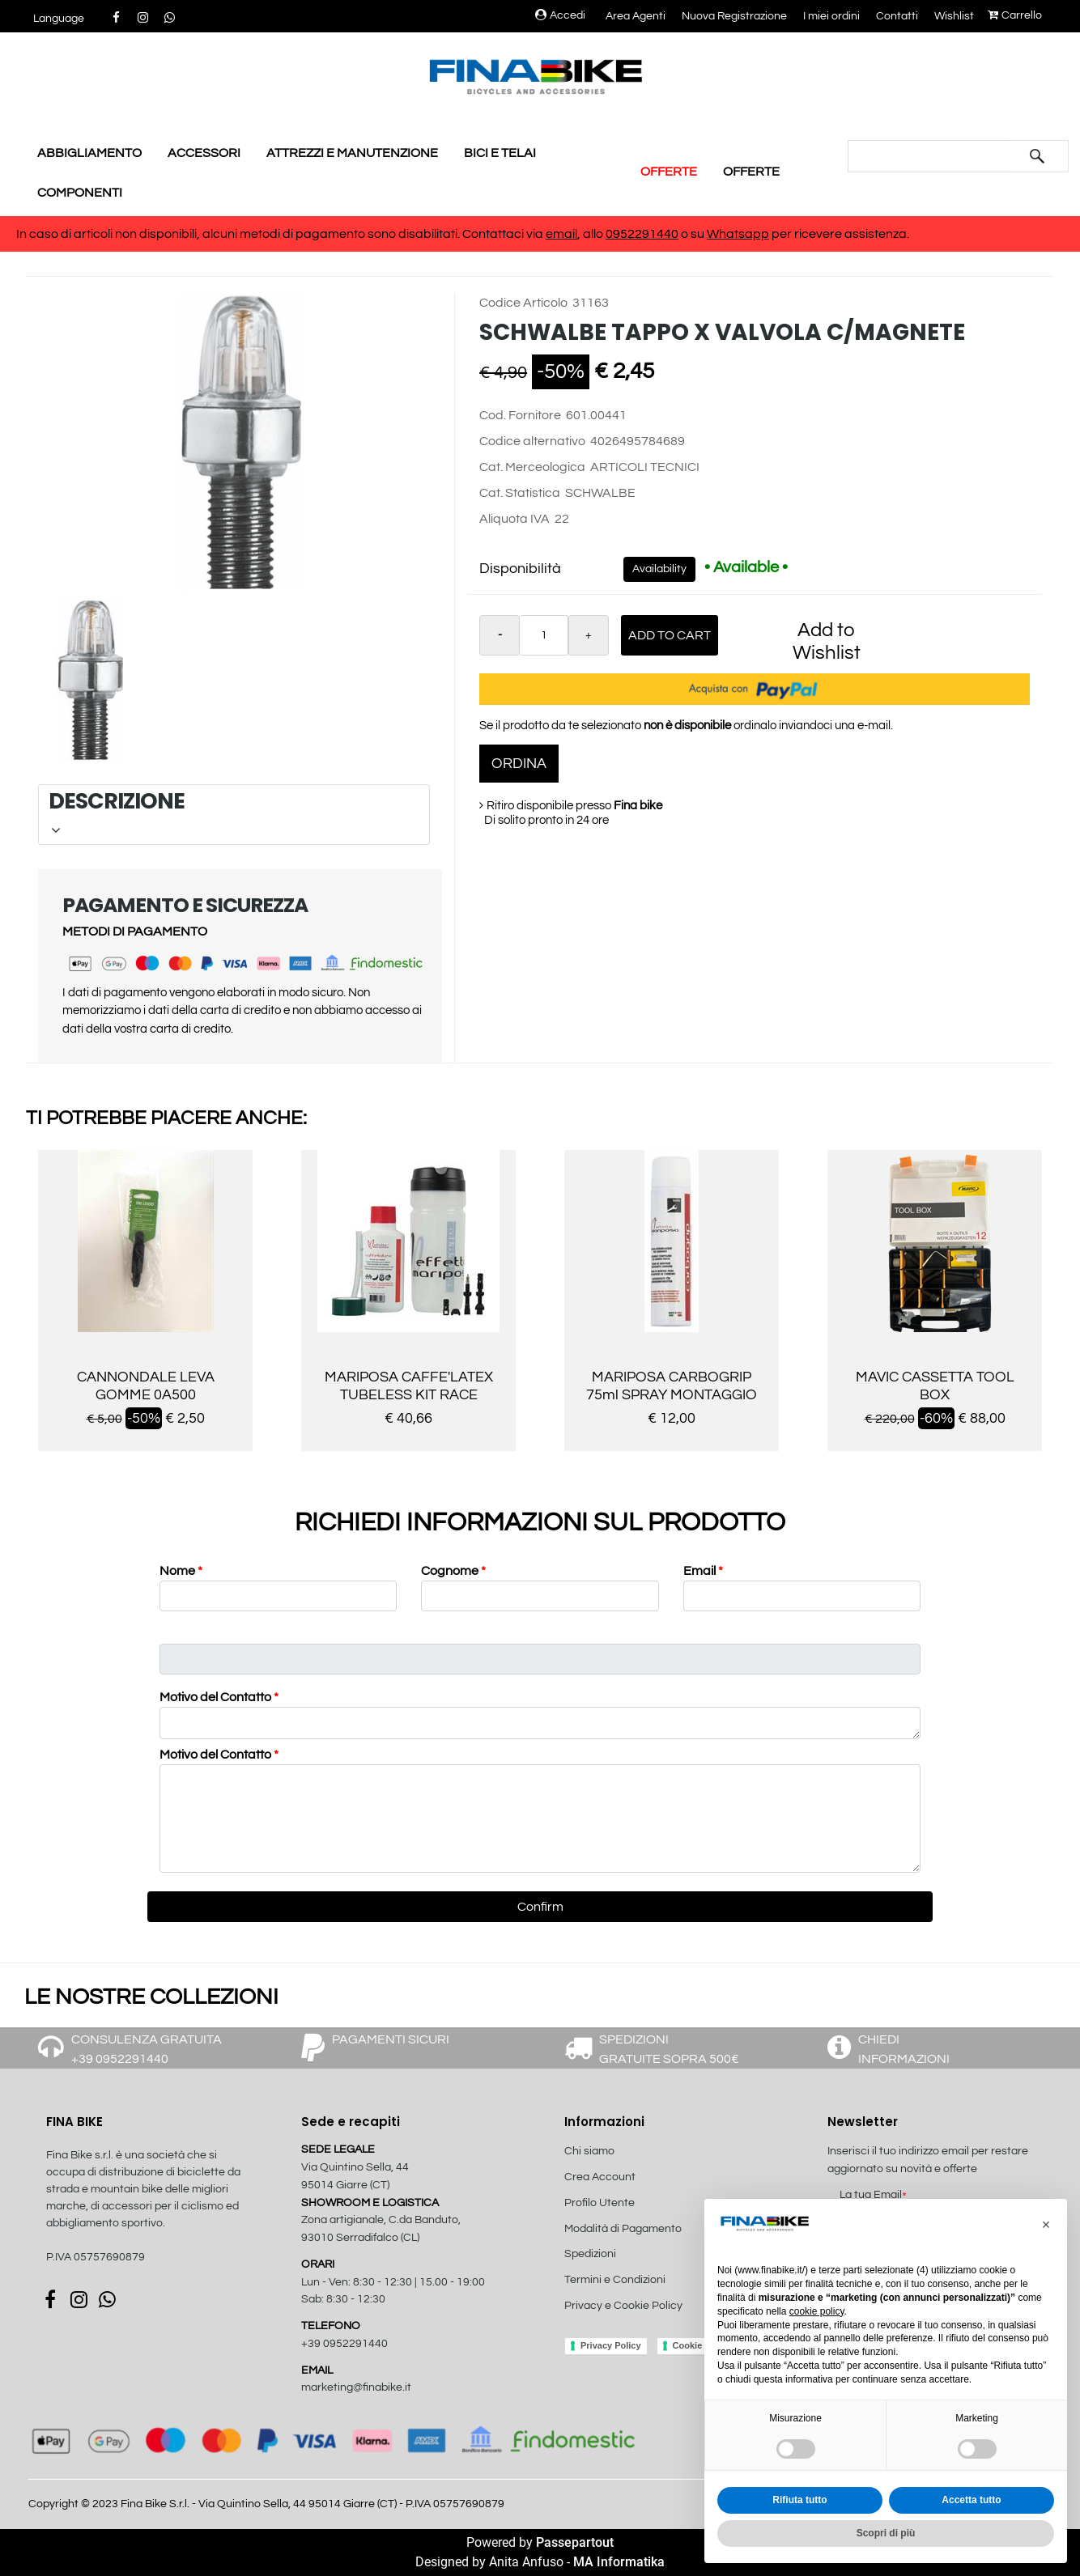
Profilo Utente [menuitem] (599, 2203)
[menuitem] (651, 2323)
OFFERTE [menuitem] (668, 171)
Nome (180, 1570)
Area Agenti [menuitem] (635, 16)
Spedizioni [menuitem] (590, 2254)
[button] (1037, 156)
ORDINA (518, 763)
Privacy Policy (610, 2345)
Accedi (560, 15)
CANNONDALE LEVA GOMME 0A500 (146, 1386)
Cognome (453, 1570)
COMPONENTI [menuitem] (79, 192)
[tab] (234, 814)
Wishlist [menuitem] (954, 16)
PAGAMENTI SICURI (390, 2039)
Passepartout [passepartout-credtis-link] (575, 2542)
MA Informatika (619, 2562)
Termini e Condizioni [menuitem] (614, 2279)
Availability (659, 569)
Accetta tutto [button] (971, 2500)
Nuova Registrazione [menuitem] (734, 16)
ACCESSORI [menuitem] (204, 152)
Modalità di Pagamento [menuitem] (623, 2228)
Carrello (1015, 15)
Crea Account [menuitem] (600, 2177)
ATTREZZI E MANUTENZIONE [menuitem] (352, 152)
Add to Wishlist (827, 641)
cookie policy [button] (816, 2311)
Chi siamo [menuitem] (589, 2151)
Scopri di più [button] (886, 2533)
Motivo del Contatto (219, 1697)
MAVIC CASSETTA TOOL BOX (935, 1386)
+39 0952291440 (344, 2343)
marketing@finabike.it (356, 2387)
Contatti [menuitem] (897, 16)
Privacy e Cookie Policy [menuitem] (623, 2305)
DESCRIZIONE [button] (232, 812)
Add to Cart (669, 635)
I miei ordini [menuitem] (831, 16)
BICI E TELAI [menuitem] (500, 152)
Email (703, 1570)
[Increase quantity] (588, 635)
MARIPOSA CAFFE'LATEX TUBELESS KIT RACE (409, 1386)
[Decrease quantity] (499, 635)
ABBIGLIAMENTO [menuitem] (89, 152)
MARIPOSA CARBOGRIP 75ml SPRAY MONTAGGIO (671, 1386)
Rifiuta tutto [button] (799, 2500)
